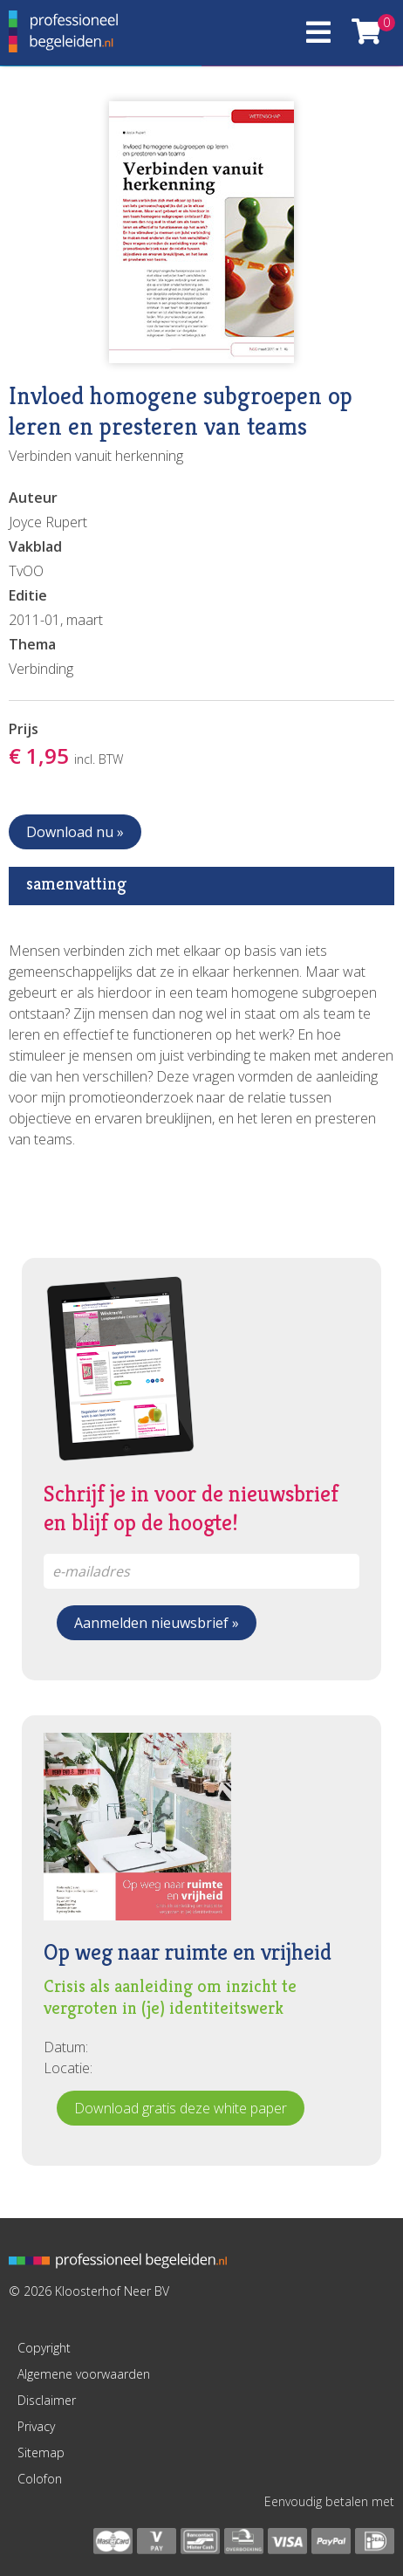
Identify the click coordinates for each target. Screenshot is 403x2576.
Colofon (39, 2478)
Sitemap (41, 2452)
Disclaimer (46, 2400)
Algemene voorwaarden (83, 2374)
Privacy (36, 2426)
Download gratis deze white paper (180, 2108)
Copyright (44, 2347)
